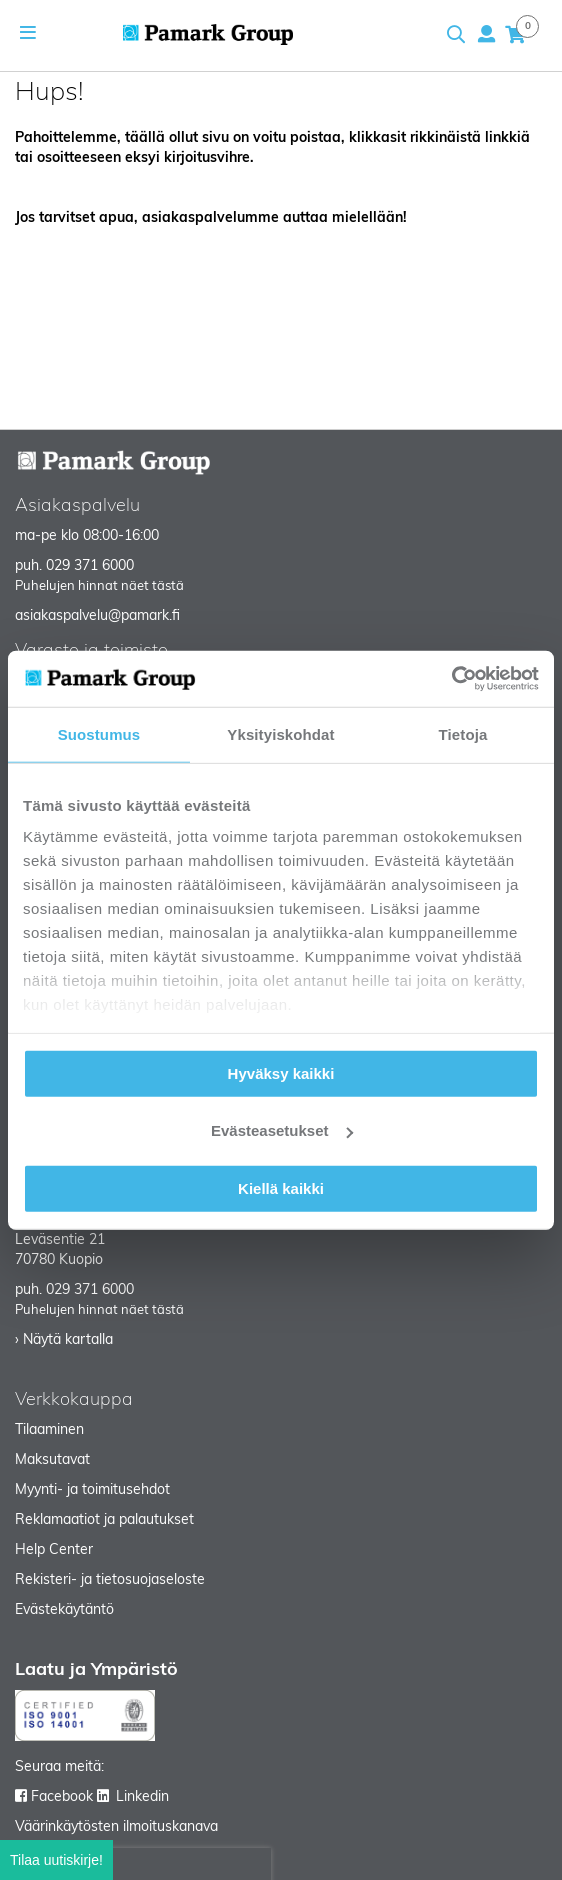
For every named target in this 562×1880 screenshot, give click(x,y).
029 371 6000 (90, 566)
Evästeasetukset (282, 1130)
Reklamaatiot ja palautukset (104, 1520)
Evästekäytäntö (64, 1610)
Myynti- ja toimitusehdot (92, 1490)
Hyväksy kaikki (281, 1072)
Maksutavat (52, 1460)
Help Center (54, 1550)
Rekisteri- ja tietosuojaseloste (110, 1580)
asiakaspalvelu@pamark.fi (97, 616)
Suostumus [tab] (99, 733)
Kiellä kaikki (281, 1187)
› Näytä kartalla (64, 1340)
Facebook (62, 1797)
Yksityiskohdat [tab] (280, 733)
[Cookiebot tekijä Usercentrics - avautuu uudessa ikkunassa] (451, 679)
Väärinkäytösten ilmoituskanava (116, 1827)
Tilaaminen (49, 1430)
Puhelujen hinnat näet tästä (99, 586)
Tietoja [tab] (463, 733)
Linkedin (142, 1797)
